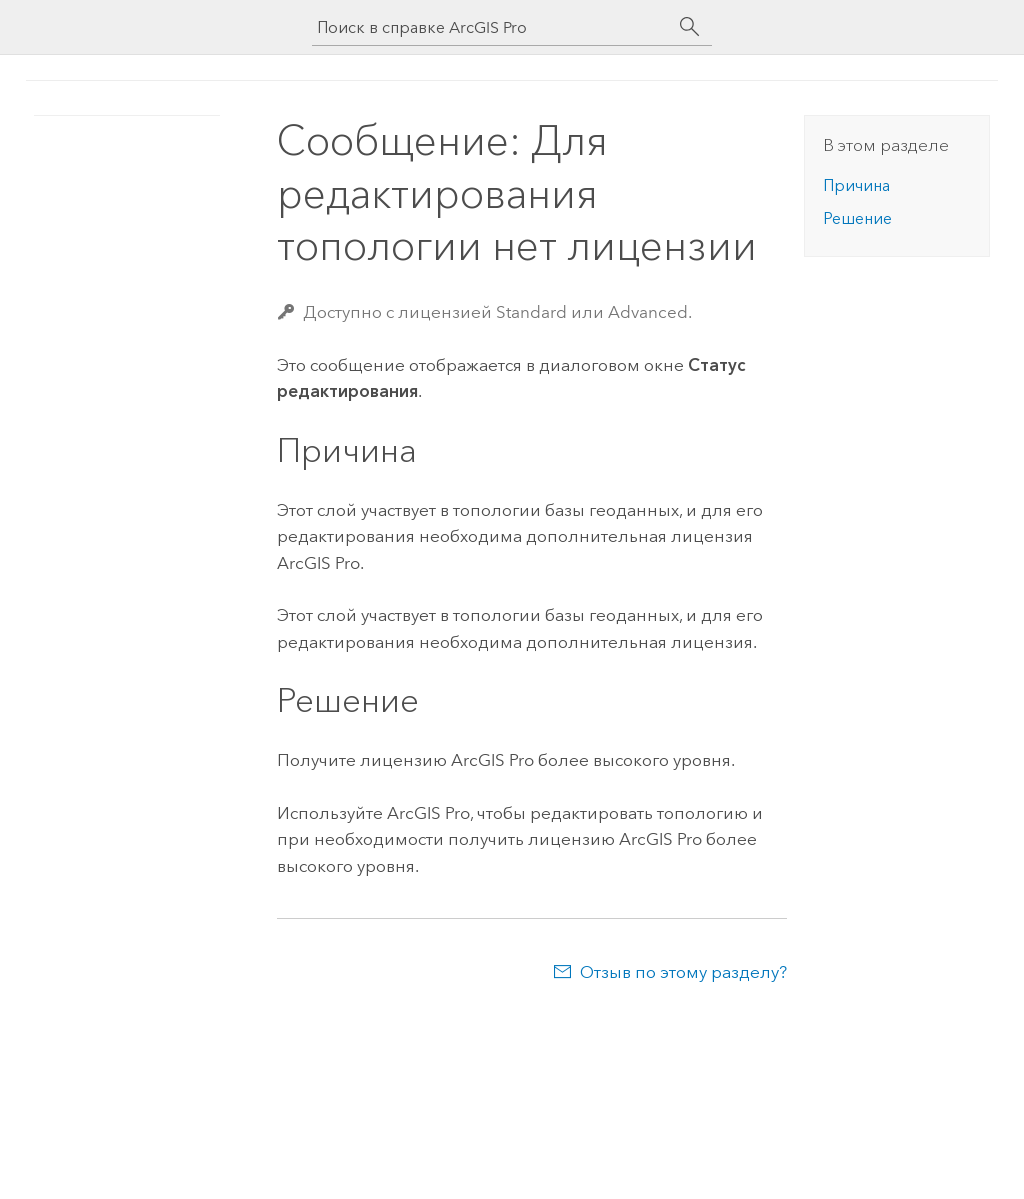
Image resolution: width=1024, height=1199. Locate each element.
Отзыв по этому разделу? (683, 972)
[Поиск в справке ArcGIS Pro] (492, 27)
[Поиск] (690, 27)
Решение (857, 218)
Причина (856, 185)
